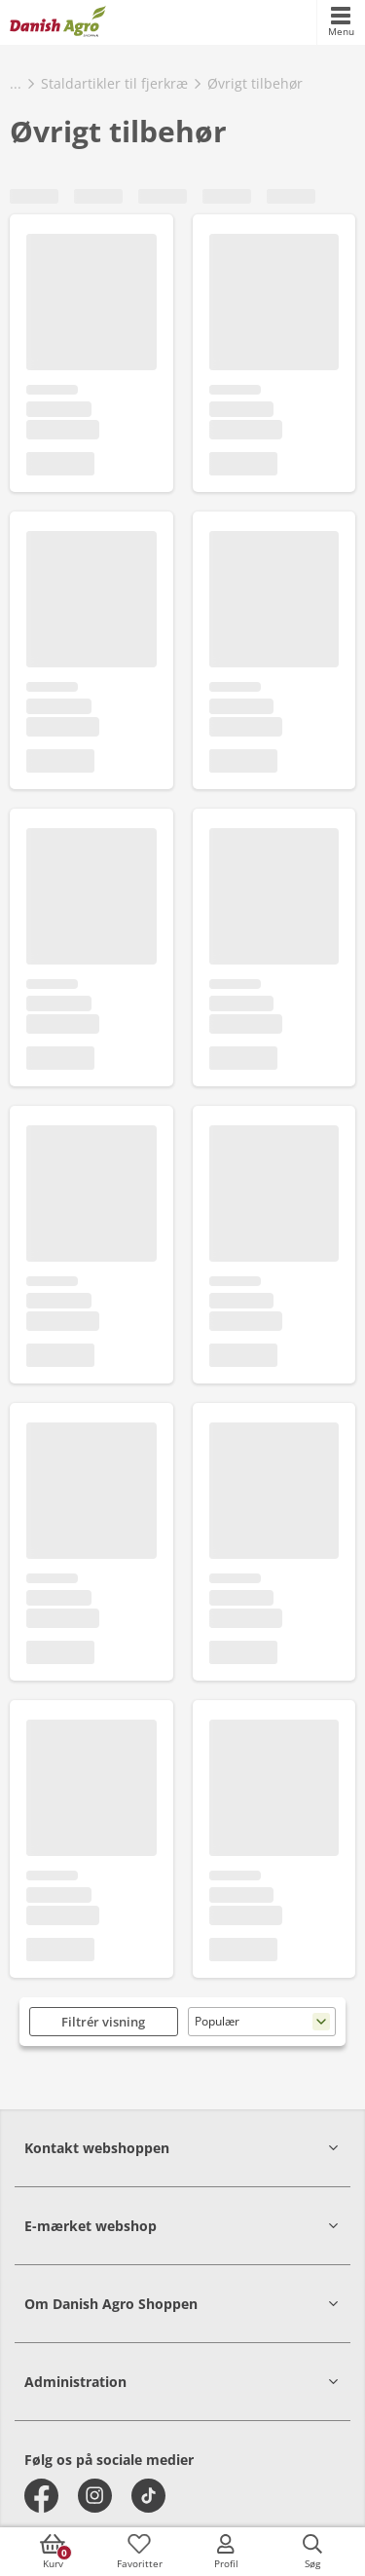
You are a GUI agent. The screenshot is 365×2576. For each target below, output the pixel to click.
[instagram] (95, 2496)
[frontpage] (58, 22)
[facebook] (41, 2496)
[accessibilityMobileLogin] (225, 2551)
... (15, 83)
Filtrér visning (103, 2021)
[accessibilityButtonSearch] (312, 2551)
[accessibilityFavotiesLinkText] (139, 2551)
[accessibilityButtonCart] (52, 2551)
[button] (182, 2147)
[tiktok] (148, 2496)
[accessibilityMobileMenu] (340, 22)
